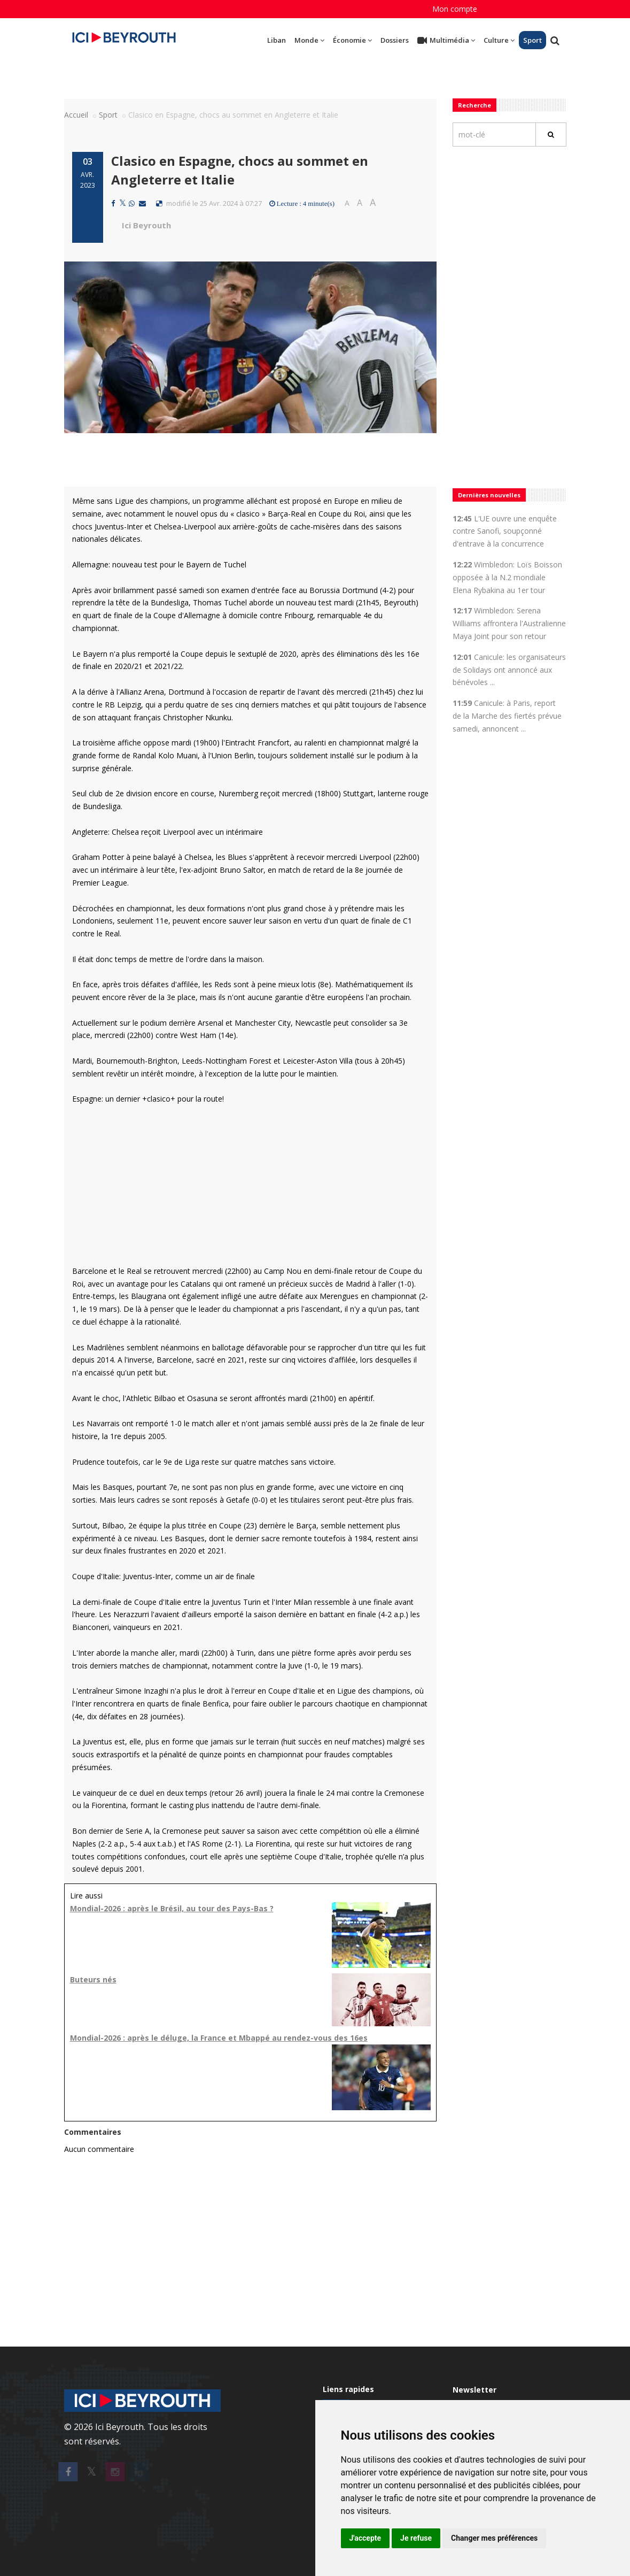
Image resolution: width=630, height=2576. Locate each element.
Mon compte (454, 9)
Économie (352, 40)
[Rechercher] (550, 134)
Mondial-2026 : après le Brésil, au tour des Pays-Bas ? (172, 1908)
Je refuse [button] (416, 2538)
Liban (276, 40)
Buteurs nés (93, 1979)
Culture (499, 40)
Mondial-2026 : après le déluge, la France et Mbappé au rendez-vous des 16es (219, 2038)
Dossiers (394, 40)
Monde (309, 40)
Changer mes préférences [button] (494, 2538)
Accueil (76, 115)
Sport (532, 40)
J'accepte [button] (365, 2538)
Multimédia (446, 40)
